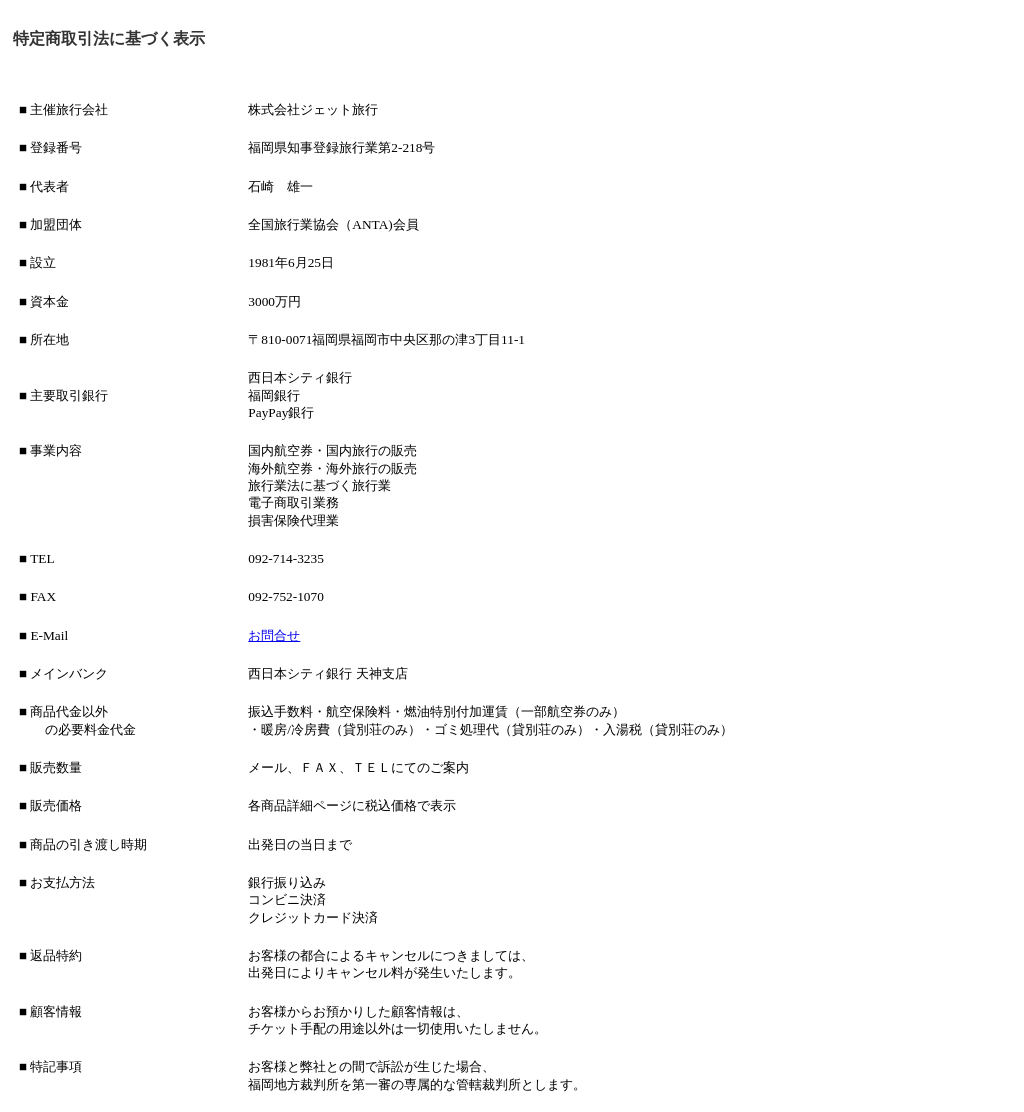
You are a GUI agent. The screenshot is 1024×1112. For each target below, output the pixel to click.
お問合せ (274, 635)
